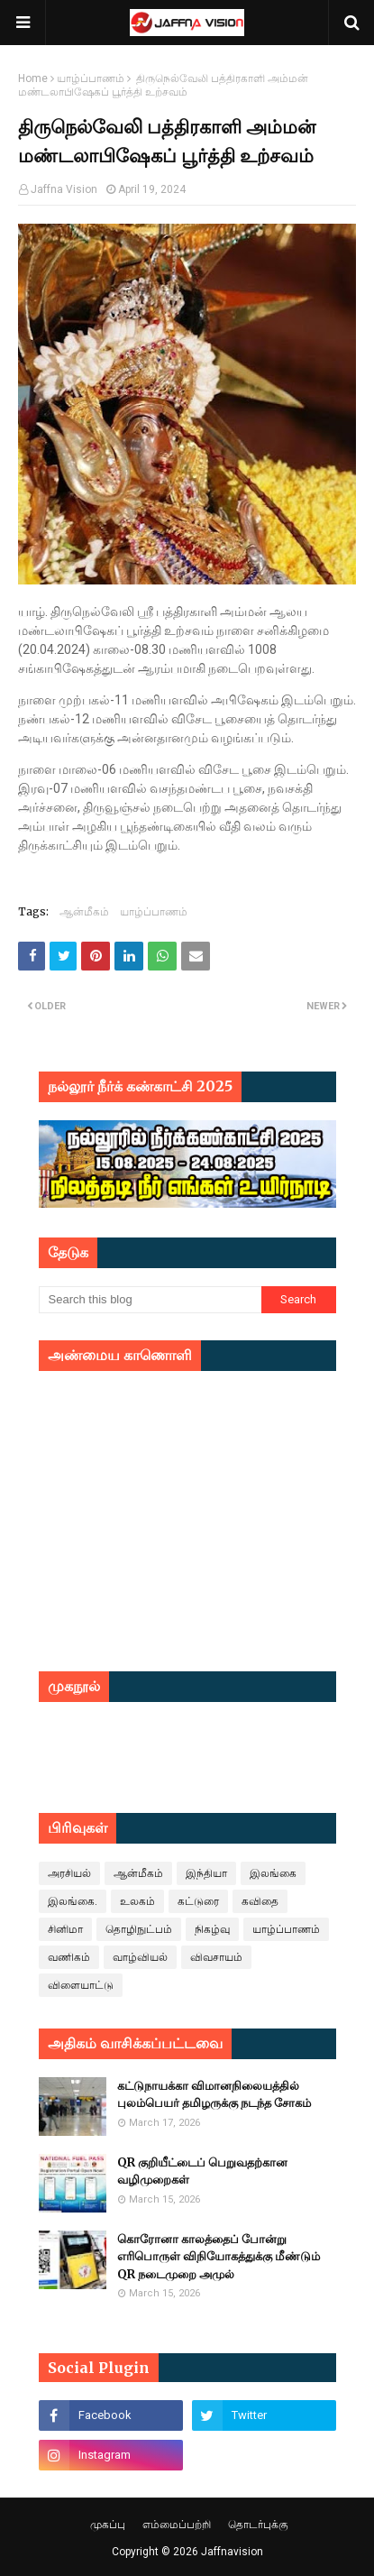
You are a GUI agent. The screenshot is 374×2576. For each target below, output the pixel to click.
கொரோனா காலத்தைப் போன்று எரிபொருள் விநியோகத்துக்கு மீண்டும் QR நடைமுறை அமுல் (218, 2256)
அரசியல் (69, 1873)
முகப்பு (107, 2524)
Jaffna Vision (64, 189)
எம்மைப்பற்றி (176, 2524)
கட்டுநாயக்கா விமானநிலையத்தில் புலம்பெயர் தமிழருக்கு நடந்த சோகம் (214, 2094)
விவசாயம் (216, 1957)
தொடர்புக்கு (258, 2524)
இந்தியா (206, 1873)
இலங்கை (273, 1873)
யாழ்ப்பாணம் (90, 78)
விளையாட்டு (81, 1985)
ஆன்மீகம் (84, 911)
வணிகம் (69, 1957)
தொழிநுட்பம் (138, 1929)
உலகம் (137, 1901)
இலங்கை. (72, 1901)
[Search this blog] (150, 1299)
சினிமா (65, 1929)
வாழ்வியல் (140, 1957)
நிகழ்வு (212, 1929)
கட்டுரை (198, 1901)
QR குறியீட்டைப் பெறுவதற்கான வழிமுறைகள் (202, 2171)
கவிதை (260, 1901)
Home (33, 78)
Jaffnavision (232, 2551)
